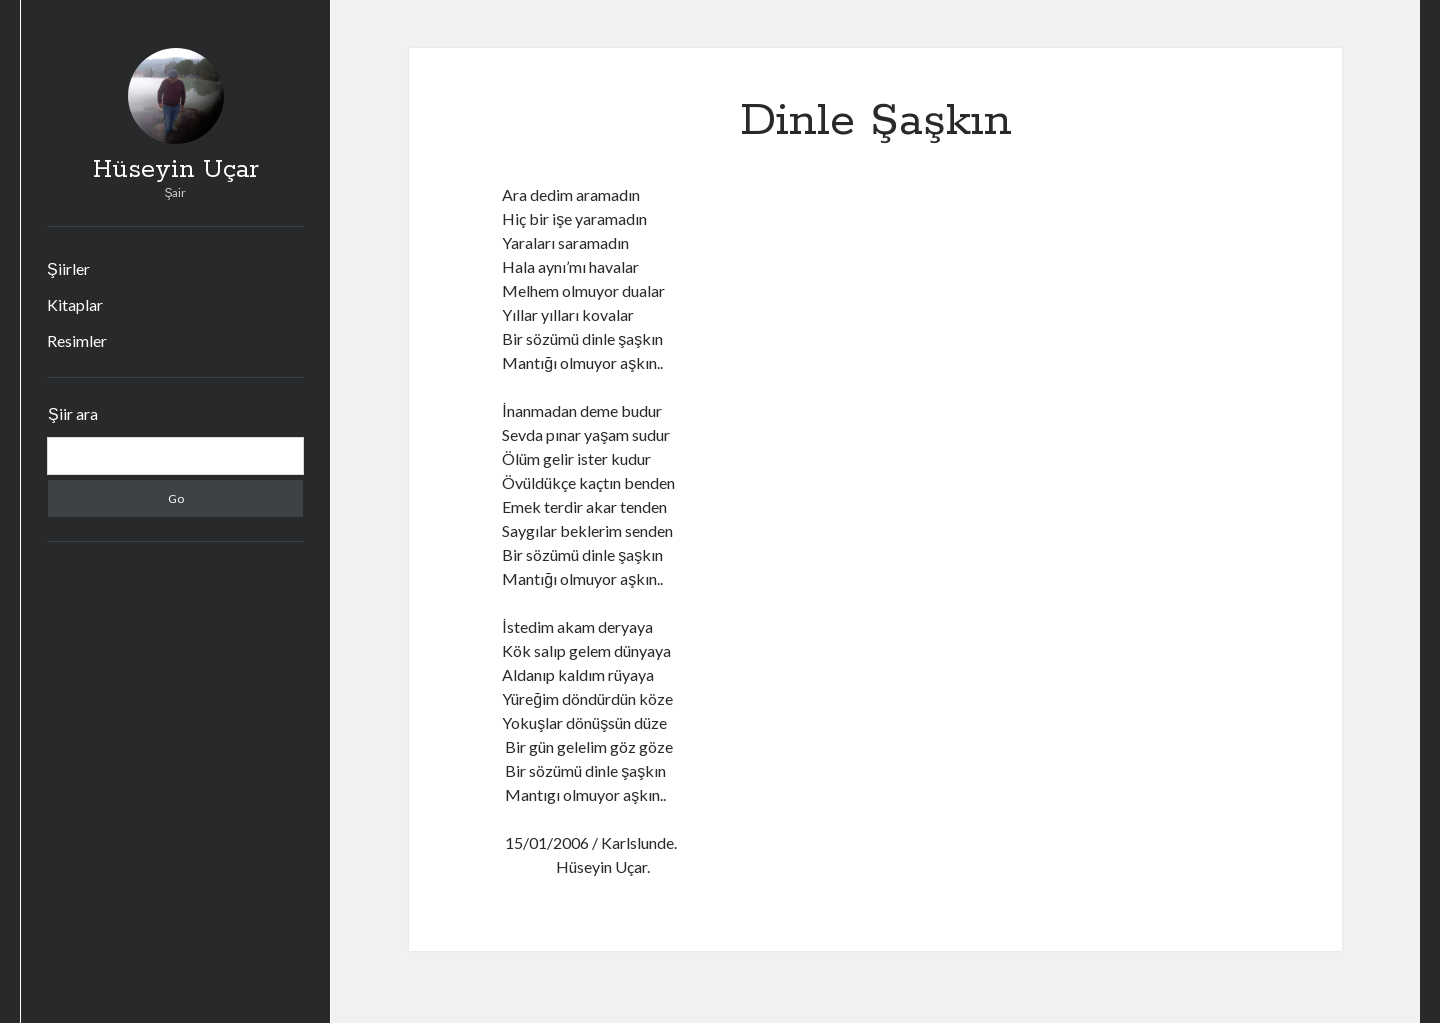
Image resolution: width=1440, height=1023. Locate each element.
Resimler (77, 340)
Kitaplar (75, 304)
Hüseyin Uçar (176, 170)
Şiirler (68, 268)
